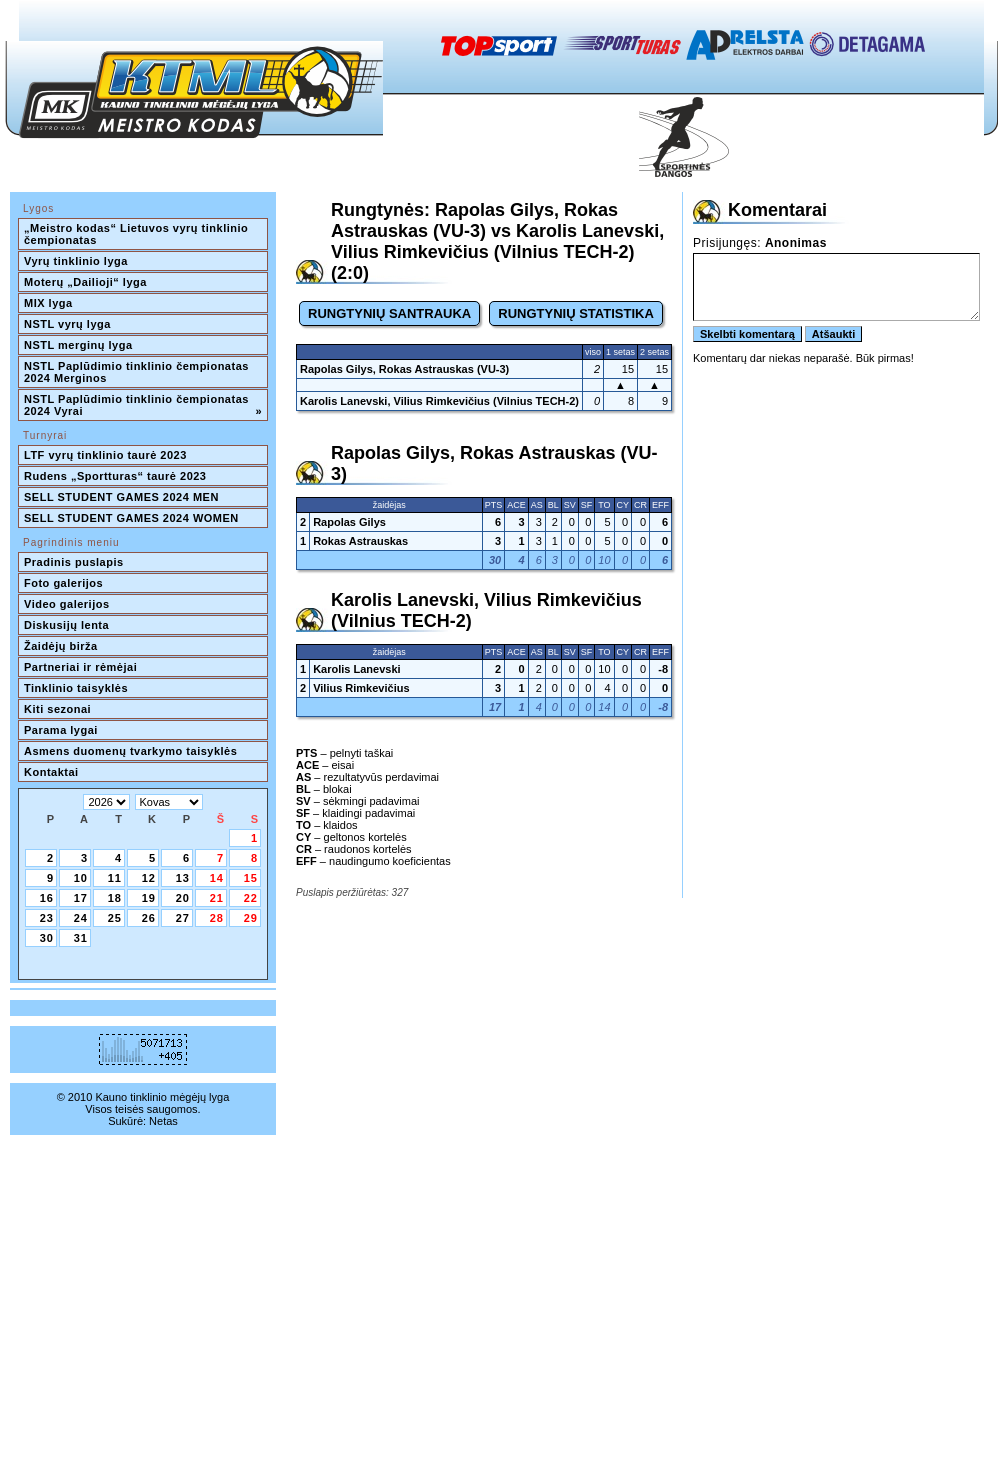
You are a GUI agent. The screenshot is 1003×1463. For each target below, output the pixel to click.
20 (183, 898)
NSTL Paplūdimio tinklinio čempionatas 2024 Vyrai (143, 405)
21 (217, 898)
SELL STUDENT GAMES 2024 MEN (121, 497)
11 (115, 878)
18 (115, 898)
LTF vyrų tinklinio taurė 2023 (105, 455)
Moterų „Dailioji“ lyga (85, 282)
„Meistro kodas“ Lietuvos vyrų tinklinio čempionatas (138, 234)
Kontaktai (51, 772)
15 (251, 878)
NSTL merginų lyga (78, 345)
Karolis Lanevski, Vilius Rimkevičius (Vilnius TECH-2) (439, 401)
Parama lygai (61, 730)
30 (47, 938)
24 (81, 918)
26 (149, 918)
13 (183, 878)
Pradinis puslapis (74, 562)
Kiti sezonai (57, 709)
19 (149, 898)
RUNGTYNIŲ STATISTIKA (576, 313)
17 (81, 898)
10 (81, 878)
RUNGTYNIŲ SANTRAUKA (389, 313)
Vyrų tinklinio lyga (76, 261)
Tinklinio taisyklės (76, 688)
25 (115, 918)
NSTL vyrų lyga (67, 324)
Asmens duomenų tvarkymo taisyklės (130, 751)
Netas (163, 1121)
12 (149, 878)
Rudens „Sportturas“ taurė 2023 (115, 476)
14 (217, 878)
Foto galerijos (63, 583)
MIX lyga (48, 303)
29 (251, 918)
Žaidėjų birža (61, 646)
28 (217, 918)
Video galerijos (67, 604)
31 (81, 938)
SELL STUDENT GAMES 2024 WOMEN (131, 518)
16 (47, 898)
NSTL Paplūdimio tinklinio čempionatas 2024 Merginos (138, 372)
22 (251, 898)
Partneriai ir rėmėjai (80, 667)
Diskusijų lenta (66, 625)
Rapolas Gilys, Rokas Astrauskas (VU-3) (404, 369)
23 (47, 918)
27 (183, 918)
